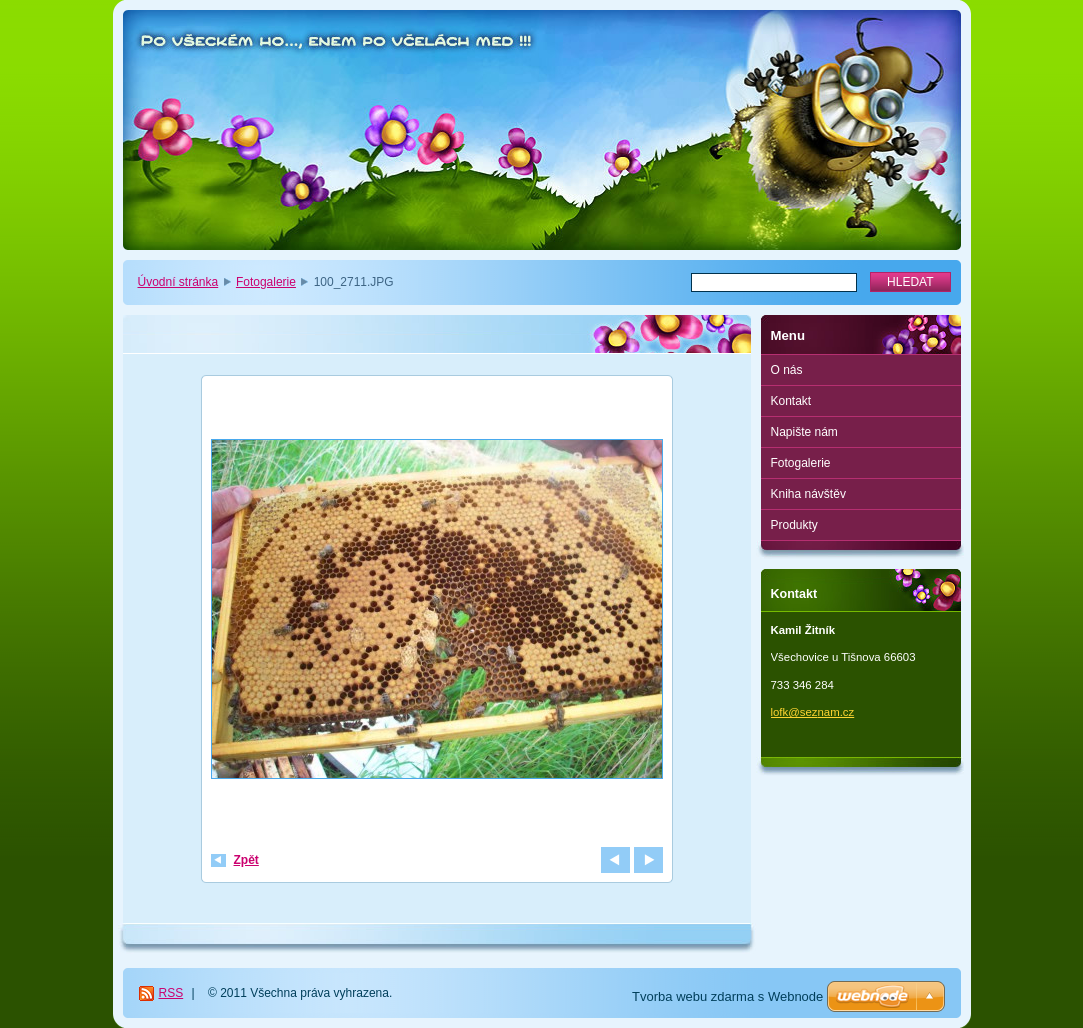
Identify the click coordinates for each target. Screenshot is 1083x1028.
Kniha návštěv (808, 494)
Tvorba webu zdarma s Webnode (727, 996)
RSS (171, 993)
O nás (787, 370)
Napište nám (804, 432)
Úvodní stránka (178, 282)
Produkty (794, 525)
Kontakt (791, 401)
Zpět (246, 860)
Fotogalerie (266, 282)
